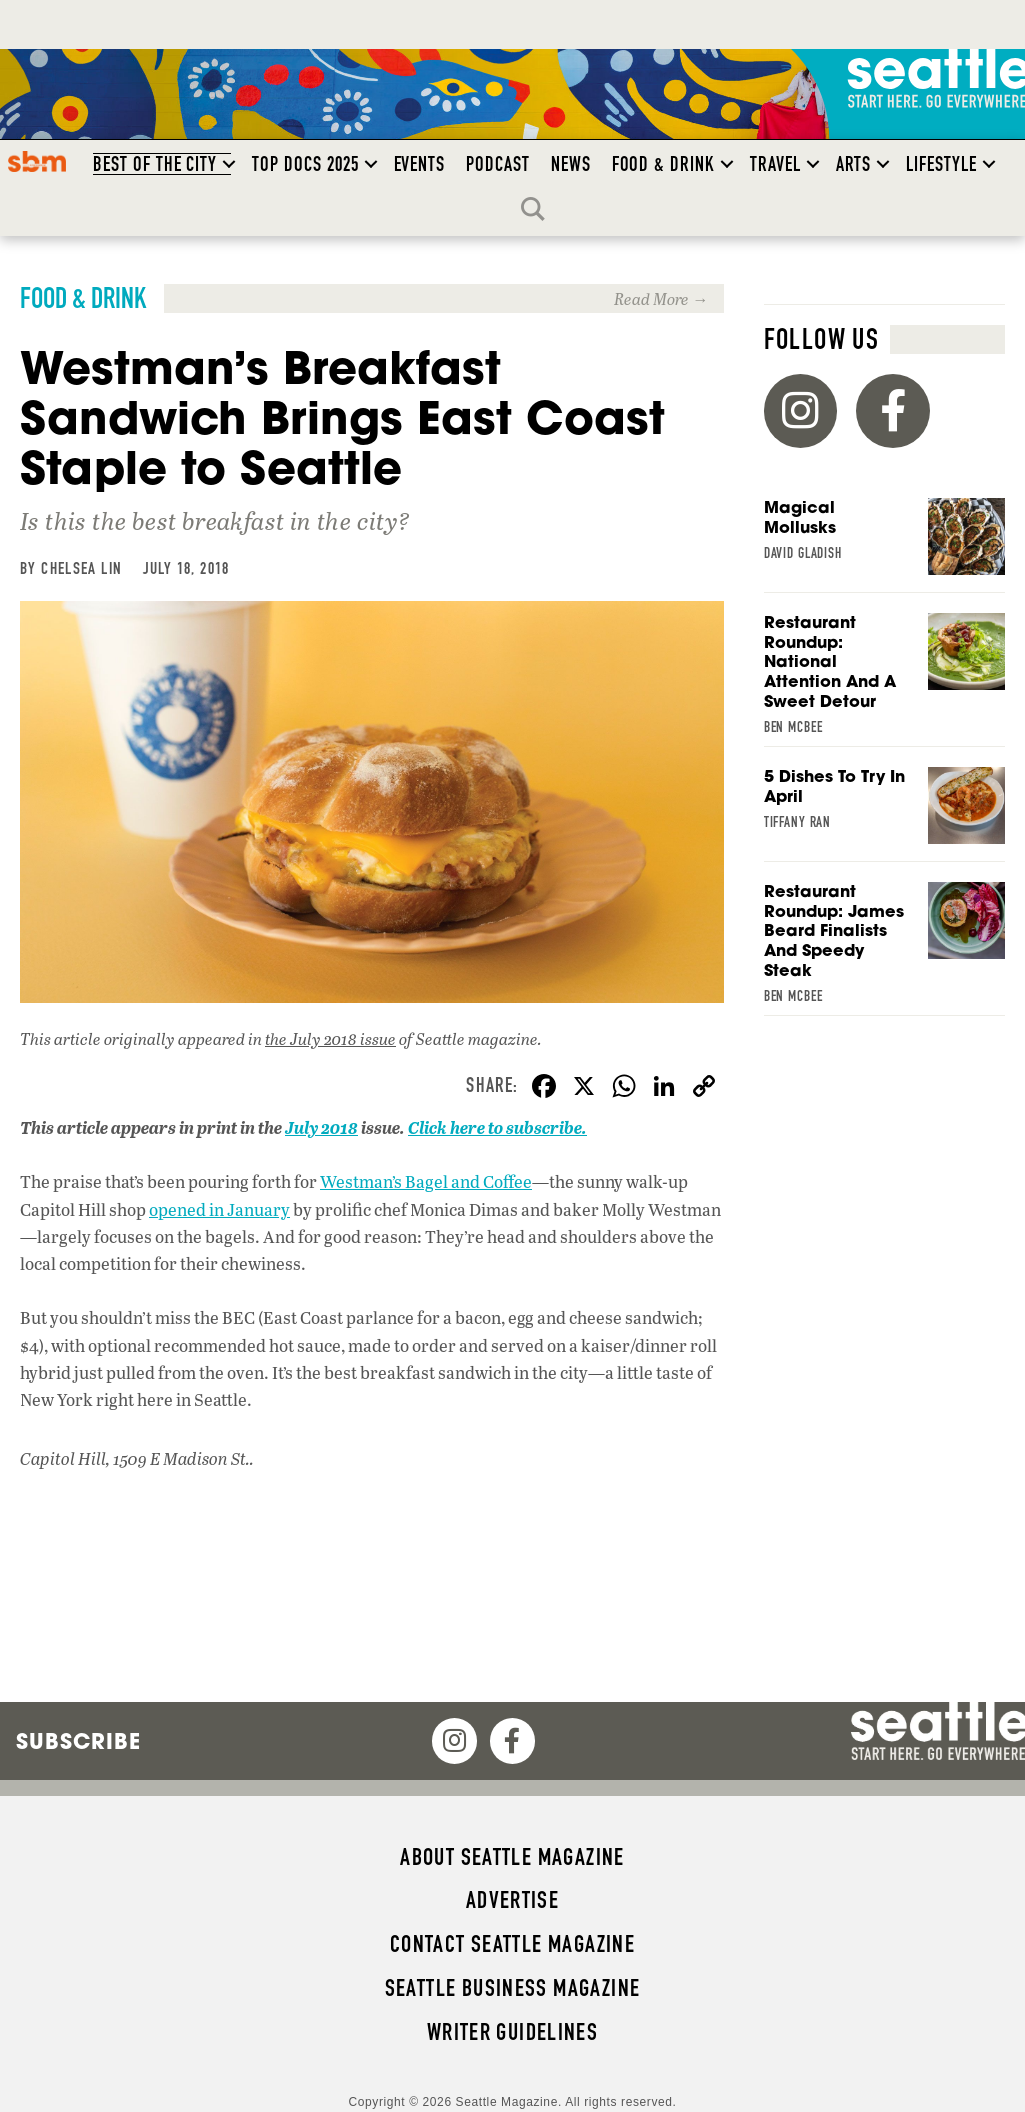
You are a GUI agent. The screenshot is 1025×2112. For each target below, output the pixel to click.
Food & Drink (663, 164)
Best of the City (155, 164)
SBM (37, 161)
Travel (775, 164)
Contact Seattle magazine (512, 1944)
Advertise (512, 1900)
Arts (854, 164)
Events (420, 164)
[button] (229, 164)
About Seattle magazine (512, 1857)
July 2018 (321, 1127)
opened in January (219, 1209)
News (571, 164)
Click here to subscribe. (497, 1127)
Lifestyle (941, 164)
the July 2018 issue (330, 1038)
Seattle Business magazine (513, 1988)
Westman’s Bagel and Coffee (426, 1181)
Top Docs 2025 (305, 164)
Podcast (498, 164)
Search (538, 209)
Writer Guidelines (513, 2032)
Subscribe (78, 1741)
